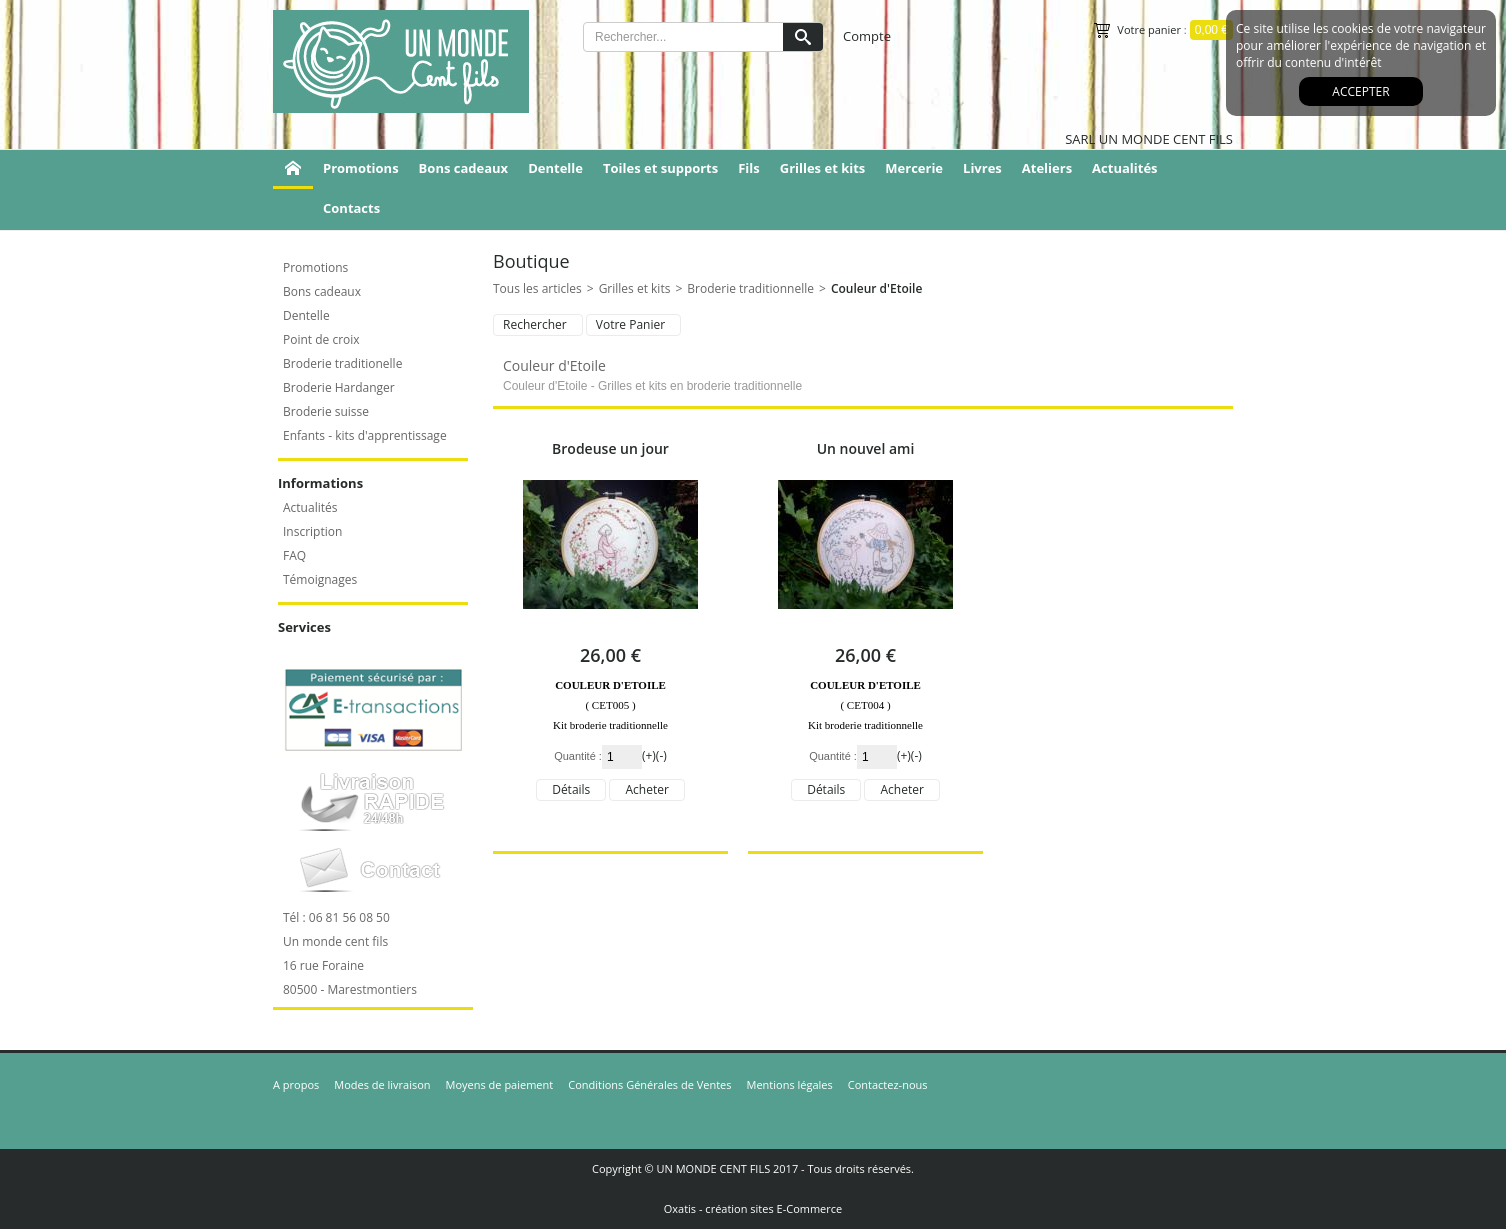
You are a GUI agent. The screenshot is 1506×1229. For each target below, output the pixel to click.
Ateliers (1047, 168)
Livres (982, 168)
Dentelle (555, 168)
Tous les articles (537, 288)
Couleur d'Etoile (877, 288)
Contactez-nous (888, 1084)
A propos (296, 1084)
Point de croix (321, 339)
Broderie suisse (326, 411)
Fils (749, 168)
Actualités (1124, 168)
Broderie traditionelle (342, 363)
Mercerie (914, 168)
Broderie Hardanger (339, 387)
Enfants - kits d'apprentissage (365, 435)
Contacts (351, 208)
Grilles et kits (823, 168)
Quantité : (578, 756)
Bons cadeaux (464, 168)
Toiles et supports (660, 168)
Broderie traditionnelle (750, 288)
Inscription (312, 531)
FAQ (294, 555)
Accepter (1360, 91)
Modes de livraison (382, 1084)
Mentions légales (790, 1084)
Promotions (361, 168)
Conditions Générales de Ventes (649, 1084)
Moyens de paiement (500, 1084)
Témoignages (320, 579)
